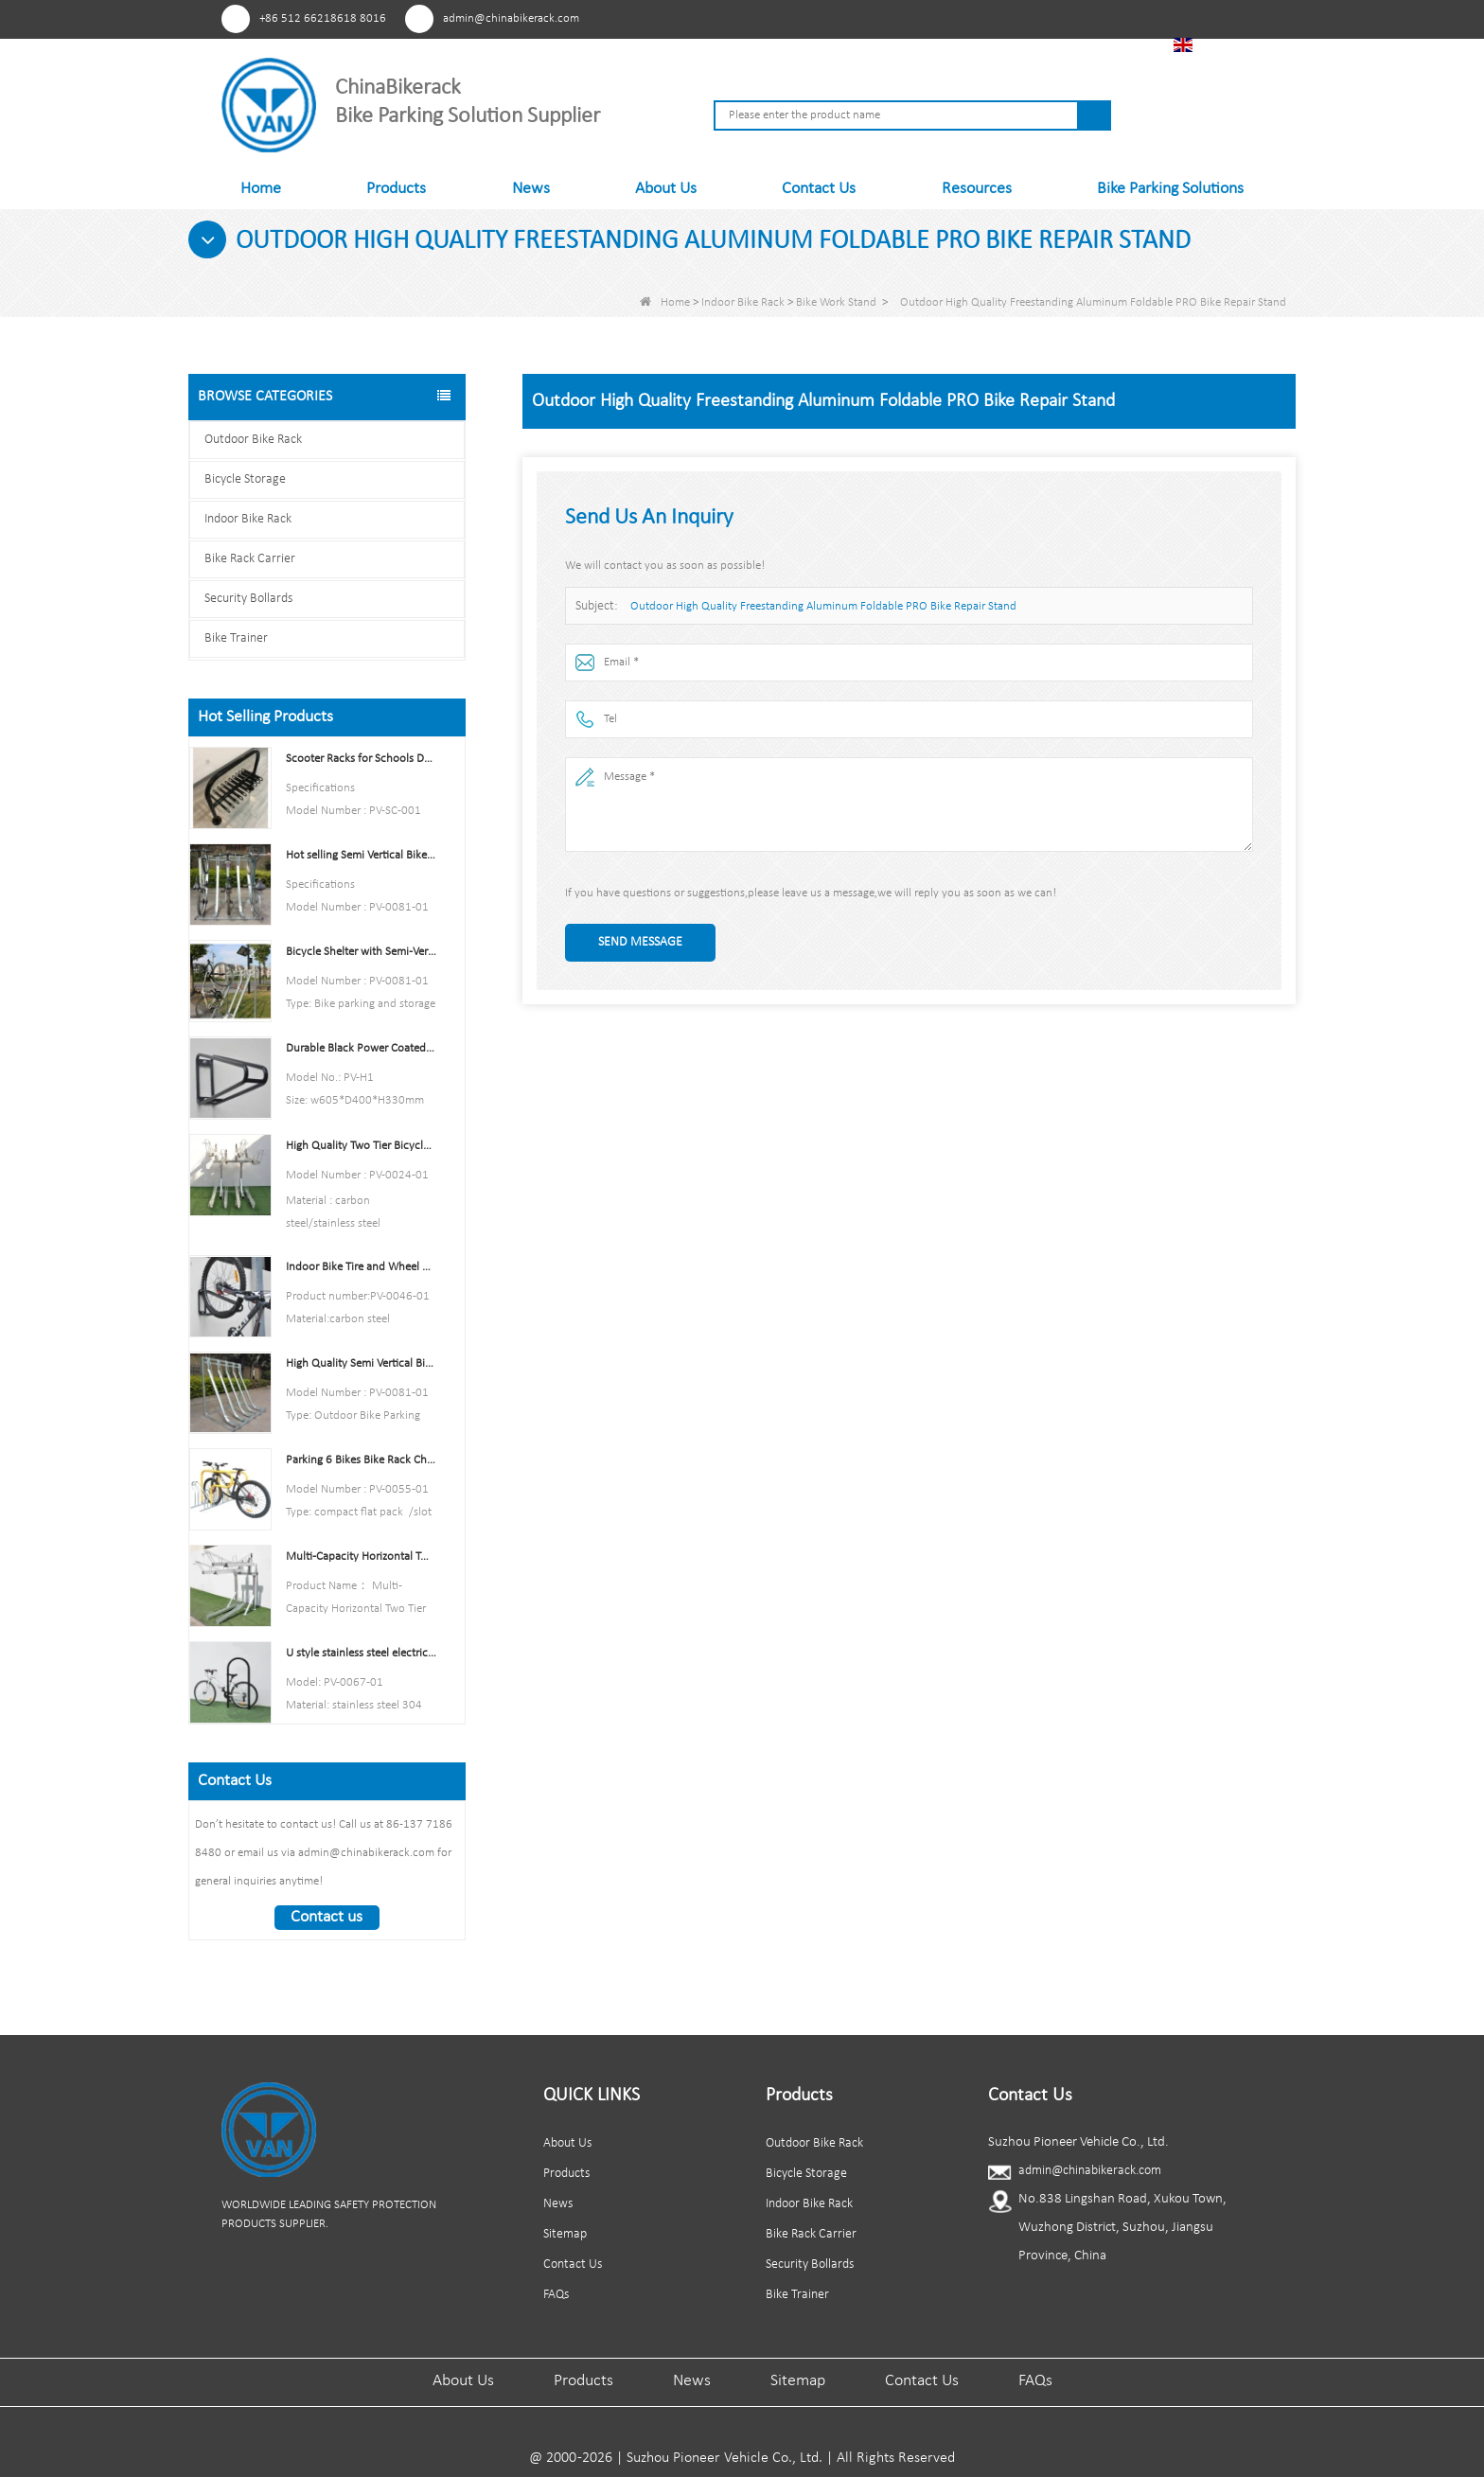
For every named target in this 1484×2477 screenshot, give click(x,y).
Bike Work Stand (836, 302)
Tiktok (1093, 18)
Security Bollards (248, 599)
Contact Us (819, 189)
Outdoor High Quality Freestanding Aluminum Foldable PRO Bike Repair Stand (823, 606)
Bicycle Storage (245, 479)
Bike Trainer (236, 638)
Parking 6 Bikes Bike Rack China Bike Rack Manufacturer (361, 1460)
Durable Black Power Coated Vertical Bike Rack (361, 1048)
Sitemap (565, 2234)
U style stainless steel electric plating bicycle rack (361, 1653)
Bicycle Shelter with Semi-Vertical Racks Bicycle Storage (361, 952)
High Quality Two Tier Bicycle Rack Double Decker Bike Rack (361, 1146)
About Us (666, 189)
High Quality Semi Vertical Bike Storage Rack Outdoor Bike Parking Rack (361, 1363)
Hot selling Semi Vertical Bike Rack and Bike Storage (361, 855)
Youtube (1023, 18)
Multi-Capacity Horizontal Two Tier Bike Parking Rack (361, 1556)
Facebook (988, 18)
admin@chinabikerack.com (511, 18)
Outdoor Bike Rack (253, 440)
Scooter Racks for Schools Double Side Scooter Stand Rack (361, 758)
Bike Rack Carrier (249, 559)
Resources (977, 189)
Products (396, 189)
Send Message (640, 942)
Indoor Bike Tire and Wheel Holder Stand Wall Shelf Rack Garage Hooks (361, 1267)
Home (260, 189)
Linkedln (1058, 18)
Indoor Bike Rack (743, 302)
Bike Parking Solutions (1170, 189)
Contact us (326, 1917)
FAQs (556, 2295)
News (531, 189)
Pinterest (953, 18)
